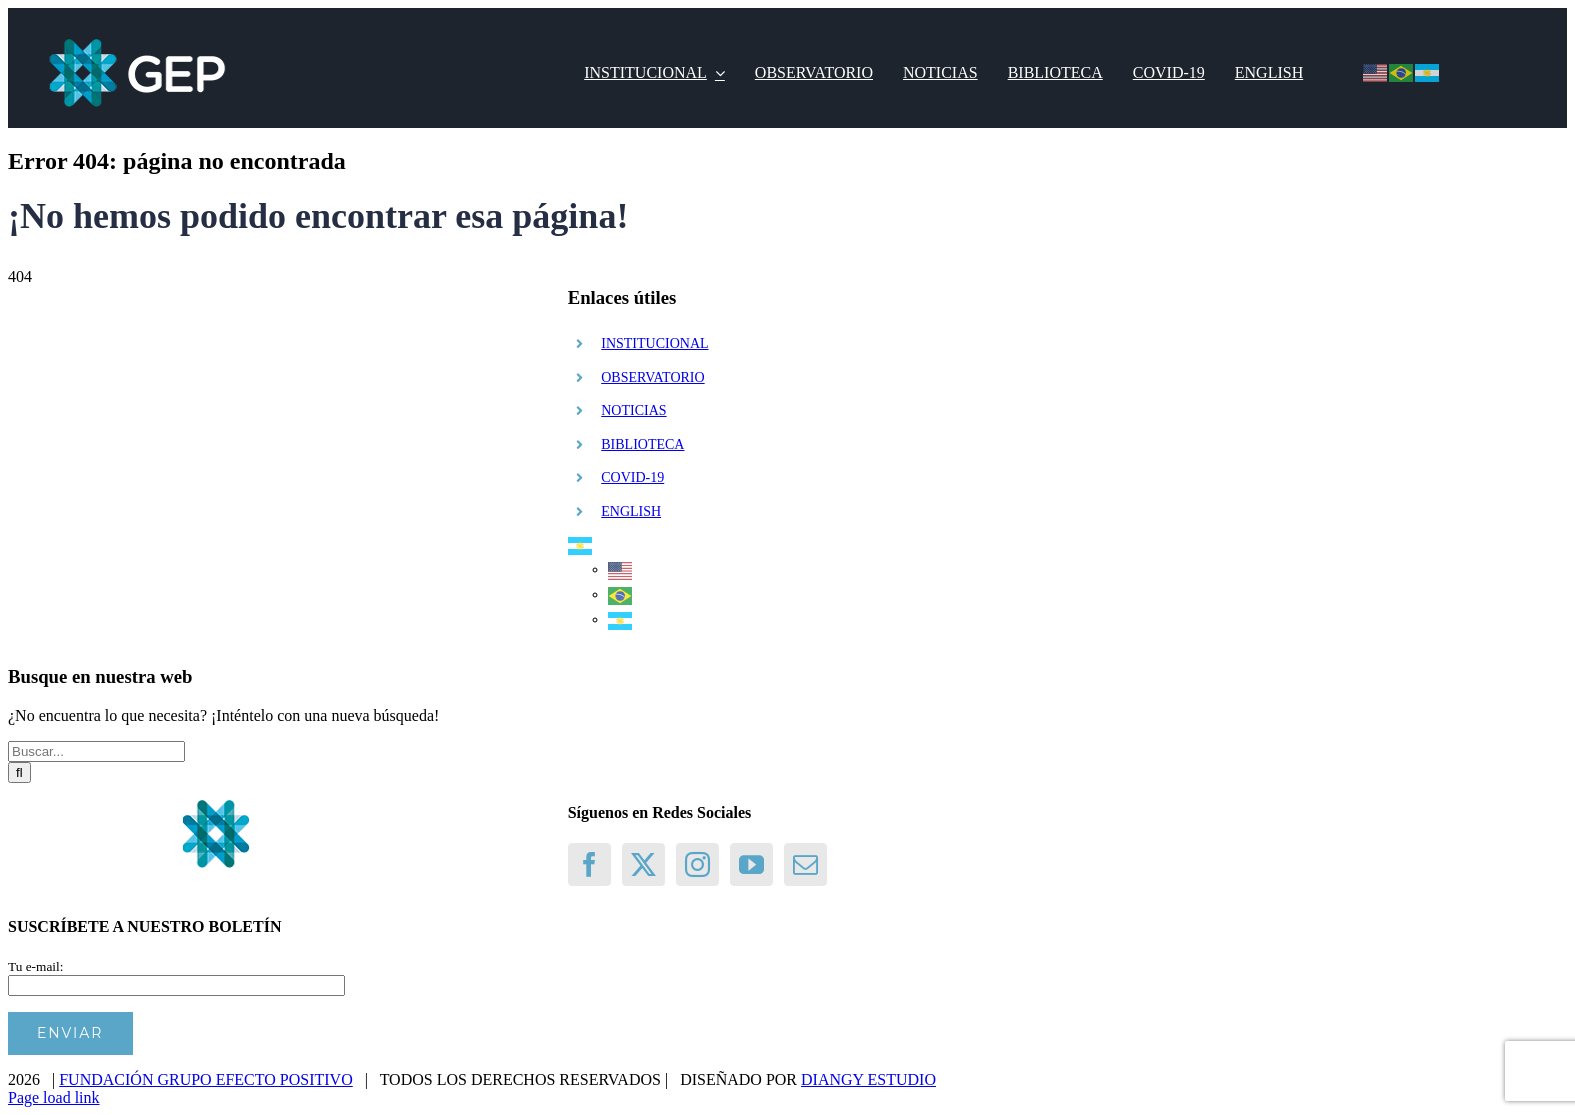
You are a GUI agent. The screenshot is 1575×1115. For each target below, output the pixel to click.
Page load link (54, 1097)
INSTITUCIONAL (654, 343)
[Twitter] (643, 864)
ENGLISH (631, 511)
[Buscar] (19, 772)
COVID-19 (632, 477)
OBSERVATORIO (652, 377)
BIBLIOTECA (642, 444)
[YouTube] (751, 864)
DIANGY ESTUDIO (868, 1079)
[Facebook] (589, 864)
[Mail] (805, 864)
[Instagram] (697, 864)
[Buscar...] (96, 751)
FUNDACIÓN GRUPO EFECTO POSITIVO (206, 1079)
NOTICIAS (633, 410)
